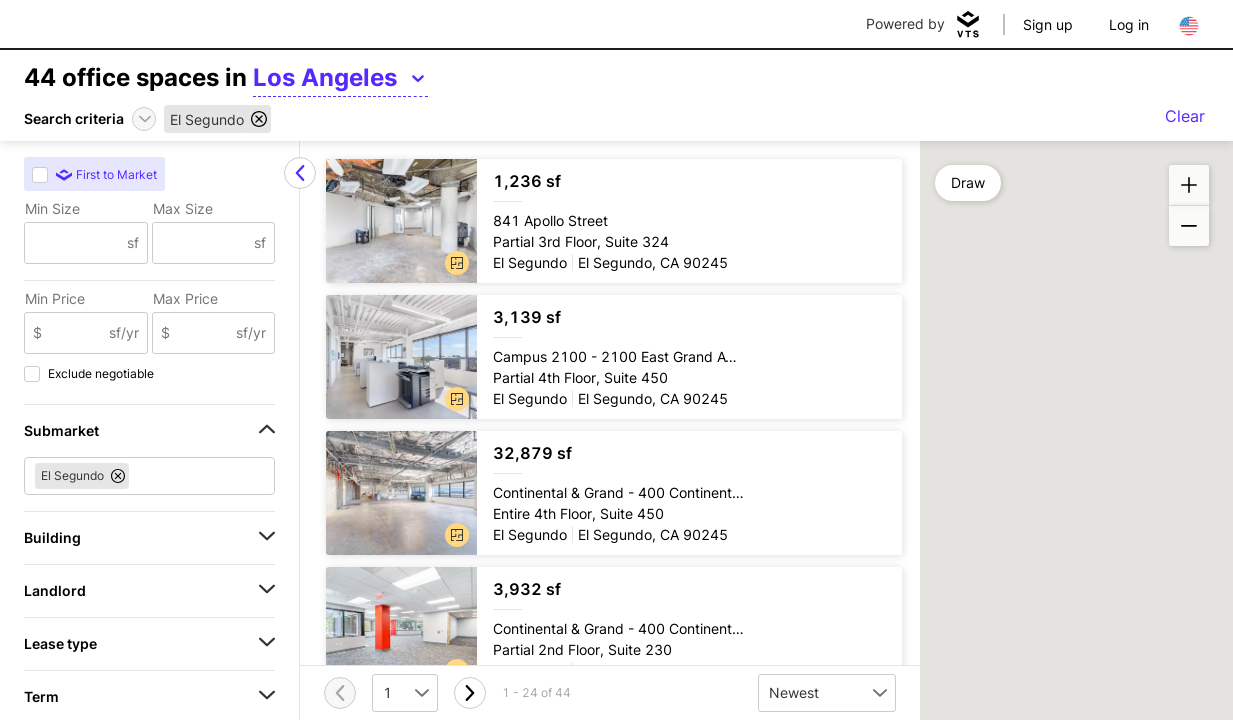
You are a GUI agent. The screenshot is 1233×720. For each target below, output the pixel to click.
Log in (1129, 24)
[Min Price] (75, 333)
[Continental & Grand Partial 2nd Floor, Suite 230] (614, 629)
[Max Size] (204, 243)
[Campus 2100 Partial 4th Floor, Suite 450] (614, 357)
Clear (1185, 116)
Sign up (1048, 24)
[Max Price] (203, 333)
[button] (457, 263)
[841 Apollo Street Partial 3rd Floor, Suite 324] (614, 221)
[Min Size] (76, 243)
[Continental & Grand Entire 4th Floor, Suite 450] (614, 493)
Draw (968, 182)
